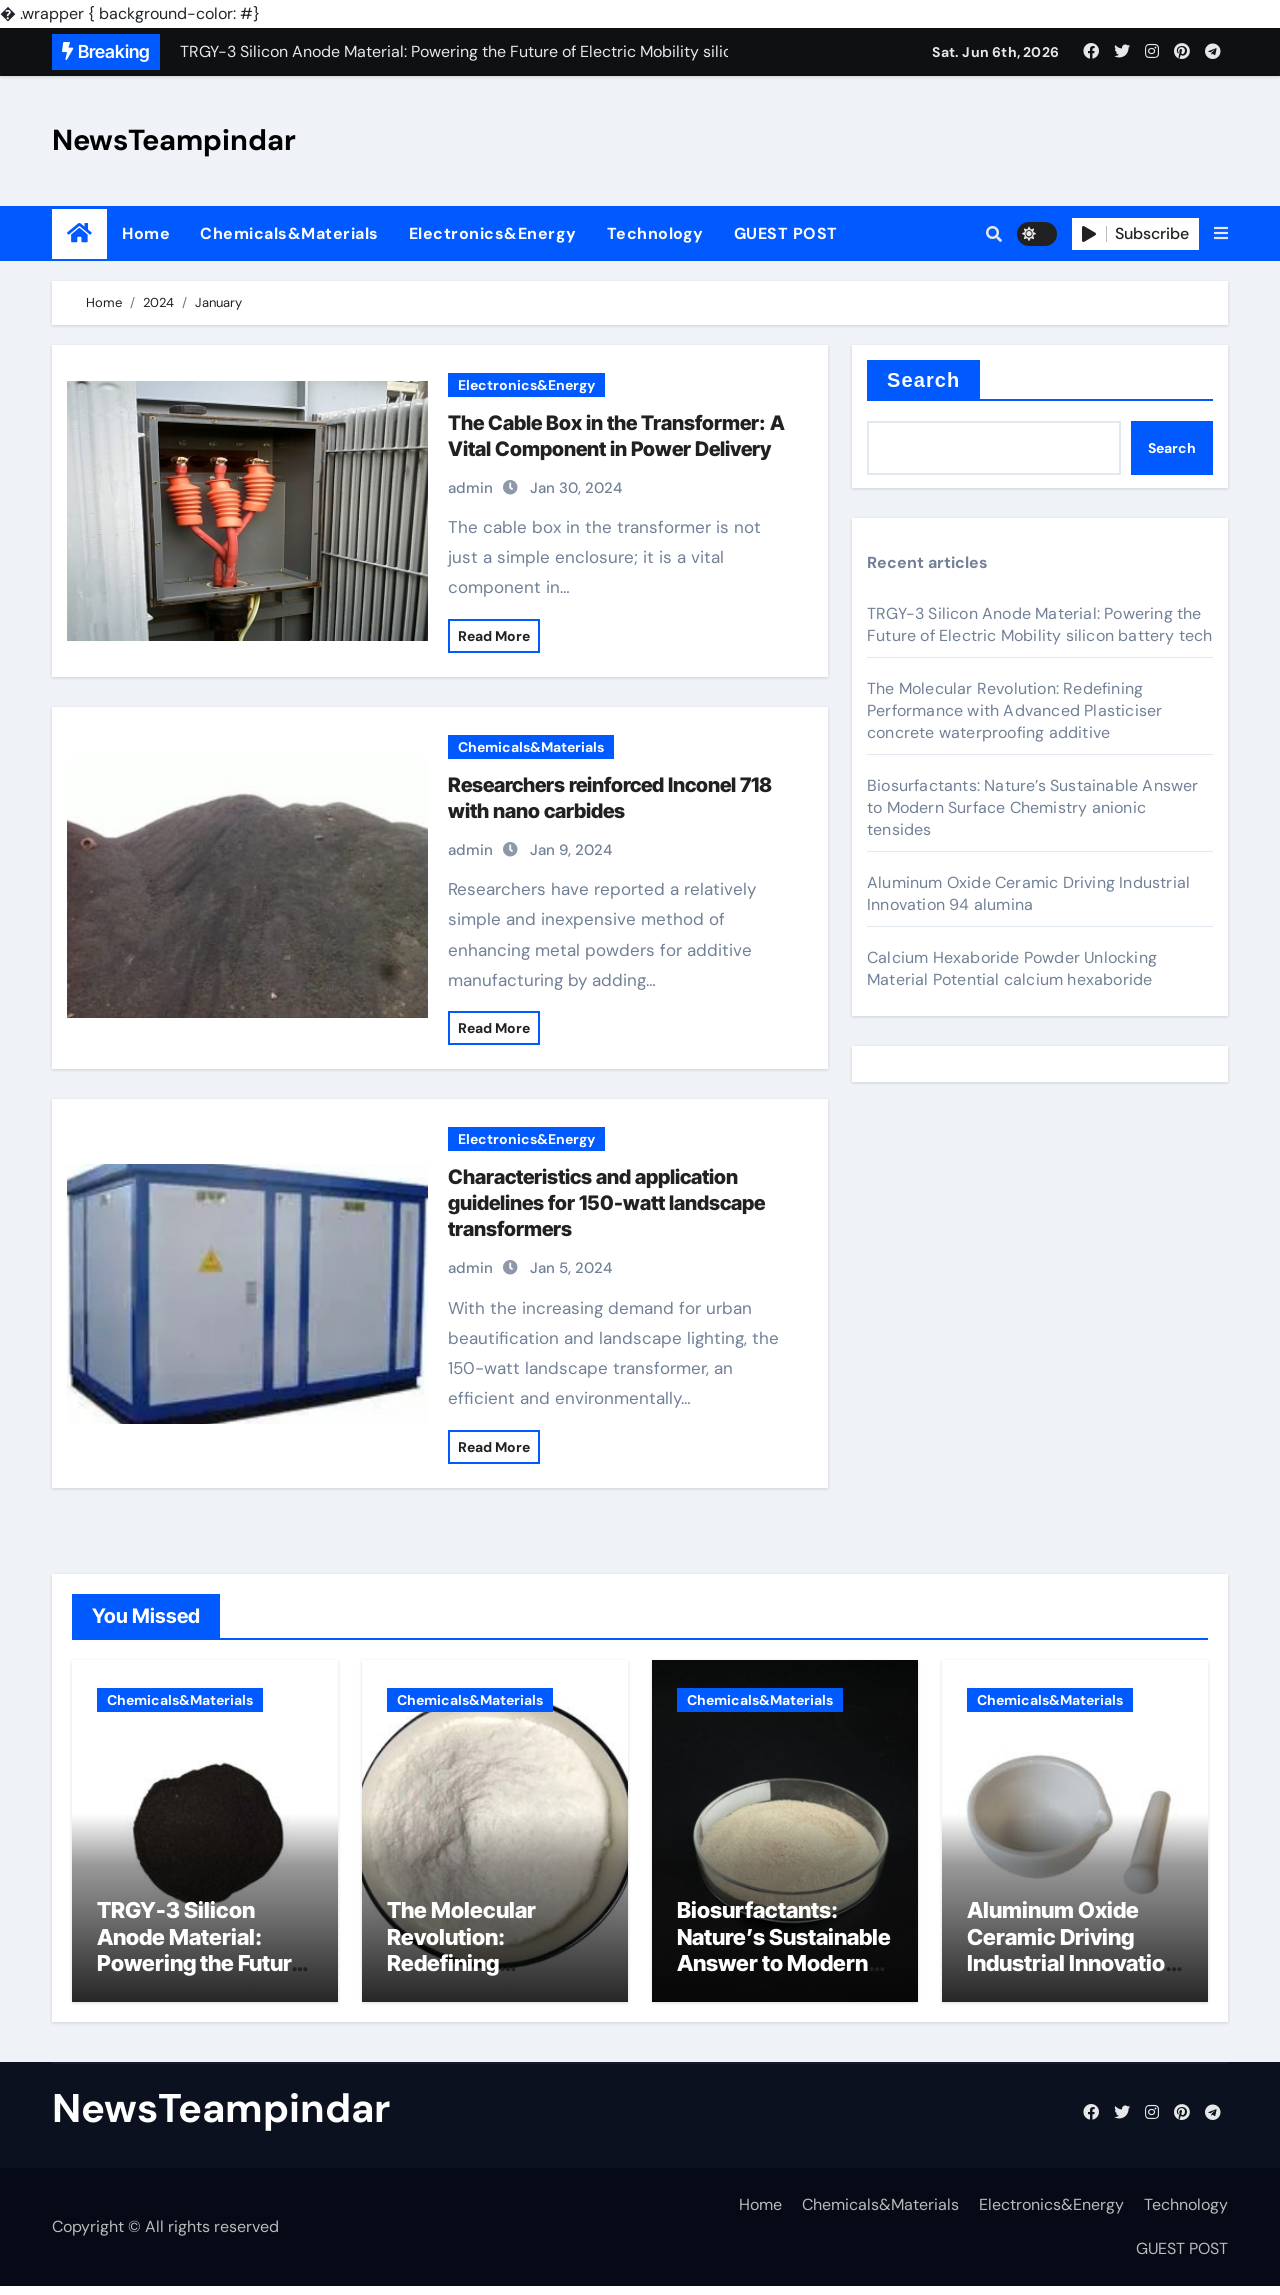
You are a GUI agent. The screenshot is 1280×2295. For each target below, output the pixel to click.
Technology (655, 233)
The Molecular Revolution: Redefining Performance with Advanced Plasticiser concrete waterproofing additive (1014, 710)
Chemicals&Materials (289, 233)
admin (470, 488)
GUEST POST (786, 233)
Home (146, 233)
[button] (1221, 234)
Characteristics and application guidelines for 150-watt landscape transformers (606, 1203)
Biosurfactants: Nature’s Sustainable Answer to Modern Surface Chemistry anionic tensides (1033, 807)
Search (923, 380)
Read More (494, 636)
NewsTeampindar (174, 140)
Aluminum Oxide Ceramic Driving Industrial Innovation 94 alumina (1028, 893)
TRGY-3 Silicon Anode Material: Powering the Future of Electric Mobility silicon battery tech (1040, 624)
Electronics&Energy (493, 233)
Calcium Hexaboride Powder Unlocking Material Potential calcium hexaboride (1012, 968)
